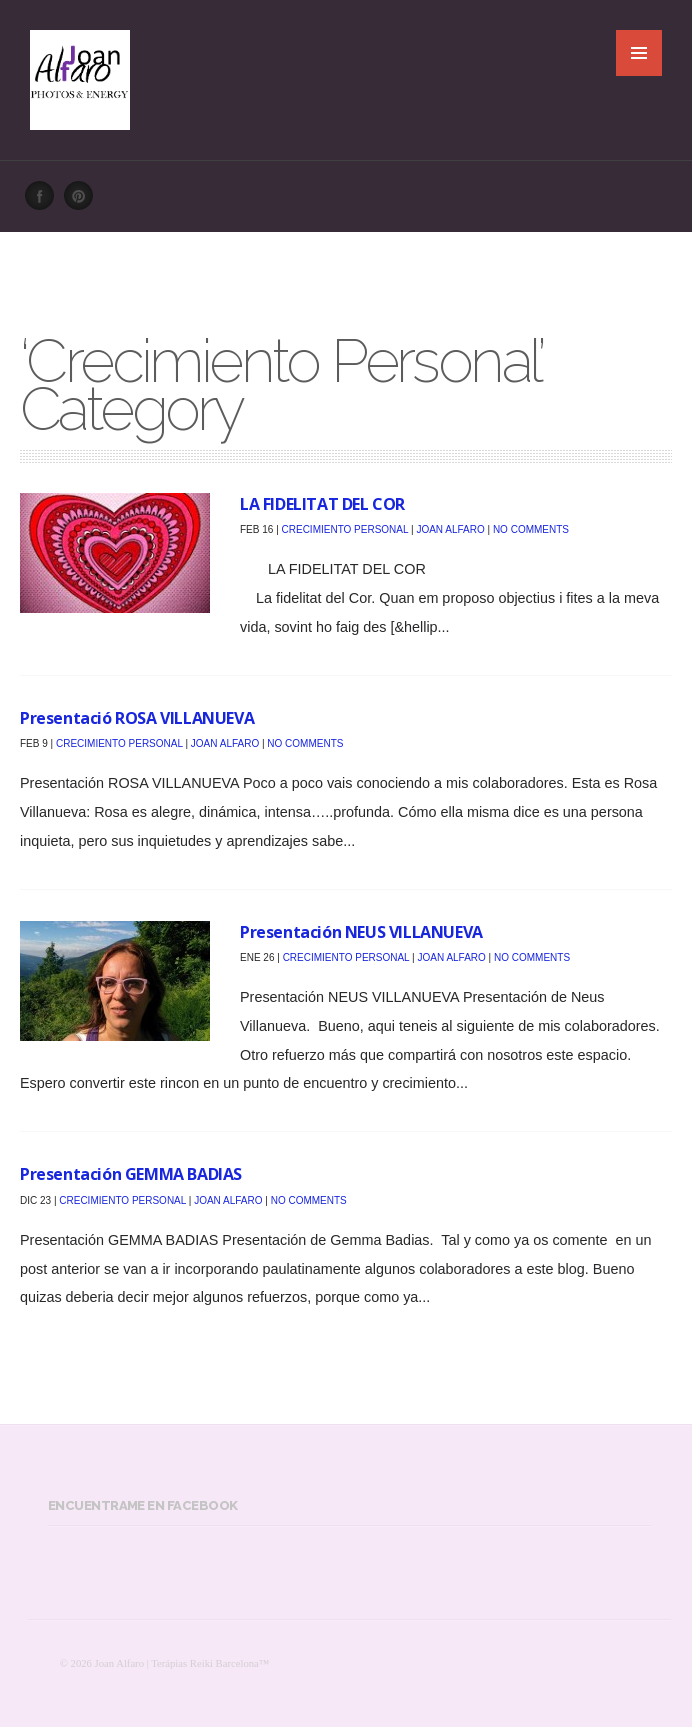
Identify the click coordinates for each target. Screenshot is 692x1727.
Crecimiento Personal (345, 529)
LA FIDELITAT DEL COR (322, 504)
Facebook (45, 201)
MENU (639, 53)
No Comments (531, 529)
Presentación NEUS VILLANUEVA (361, 932)
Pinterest (84, 201)
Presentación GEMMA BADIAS (131, 1174)
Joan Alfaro (450, 529)
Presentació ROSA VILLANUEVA (137, 718)
